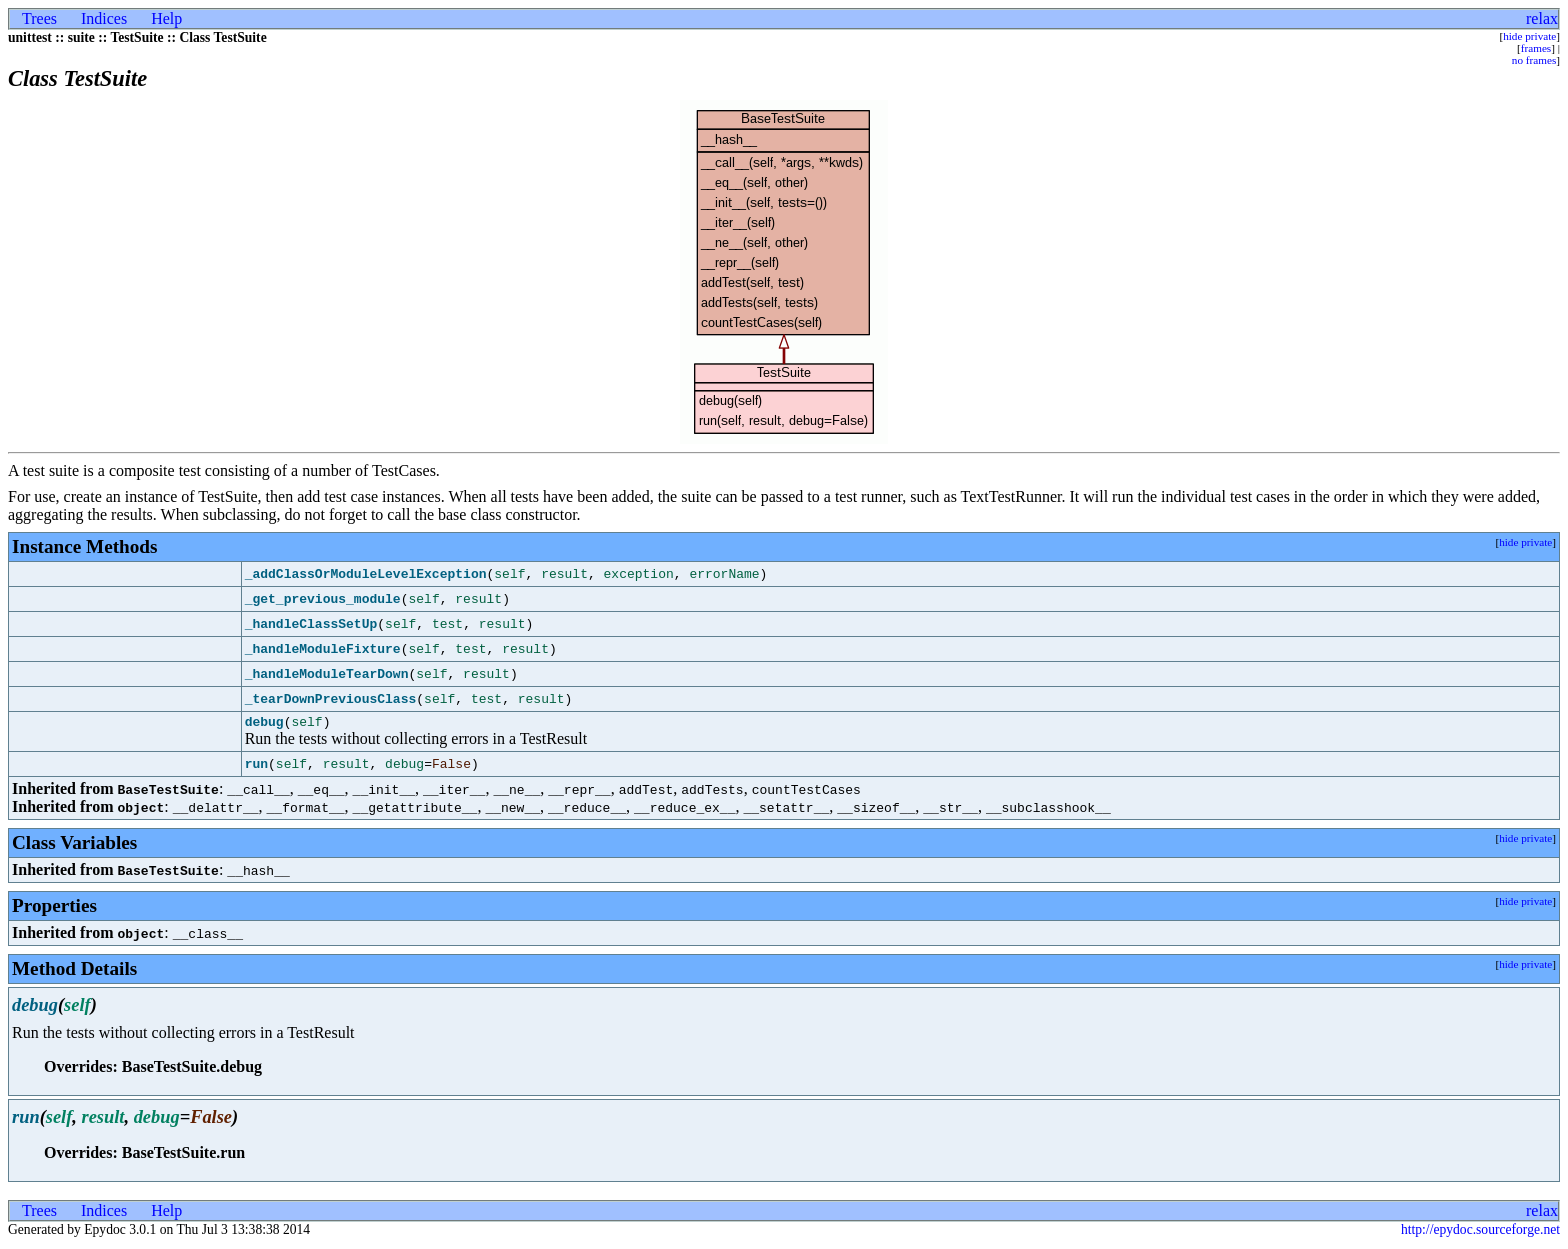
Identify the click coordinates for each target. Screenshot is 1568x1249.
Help (166, 18)
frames (1536, 48)
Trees (39, 18)
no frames (1534, 60)
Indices (104, 18)
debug (264, 724)
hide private (1529, 36)
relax (1542, 18)
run (256, 767)
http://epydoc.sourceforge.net (1480, 1232)
